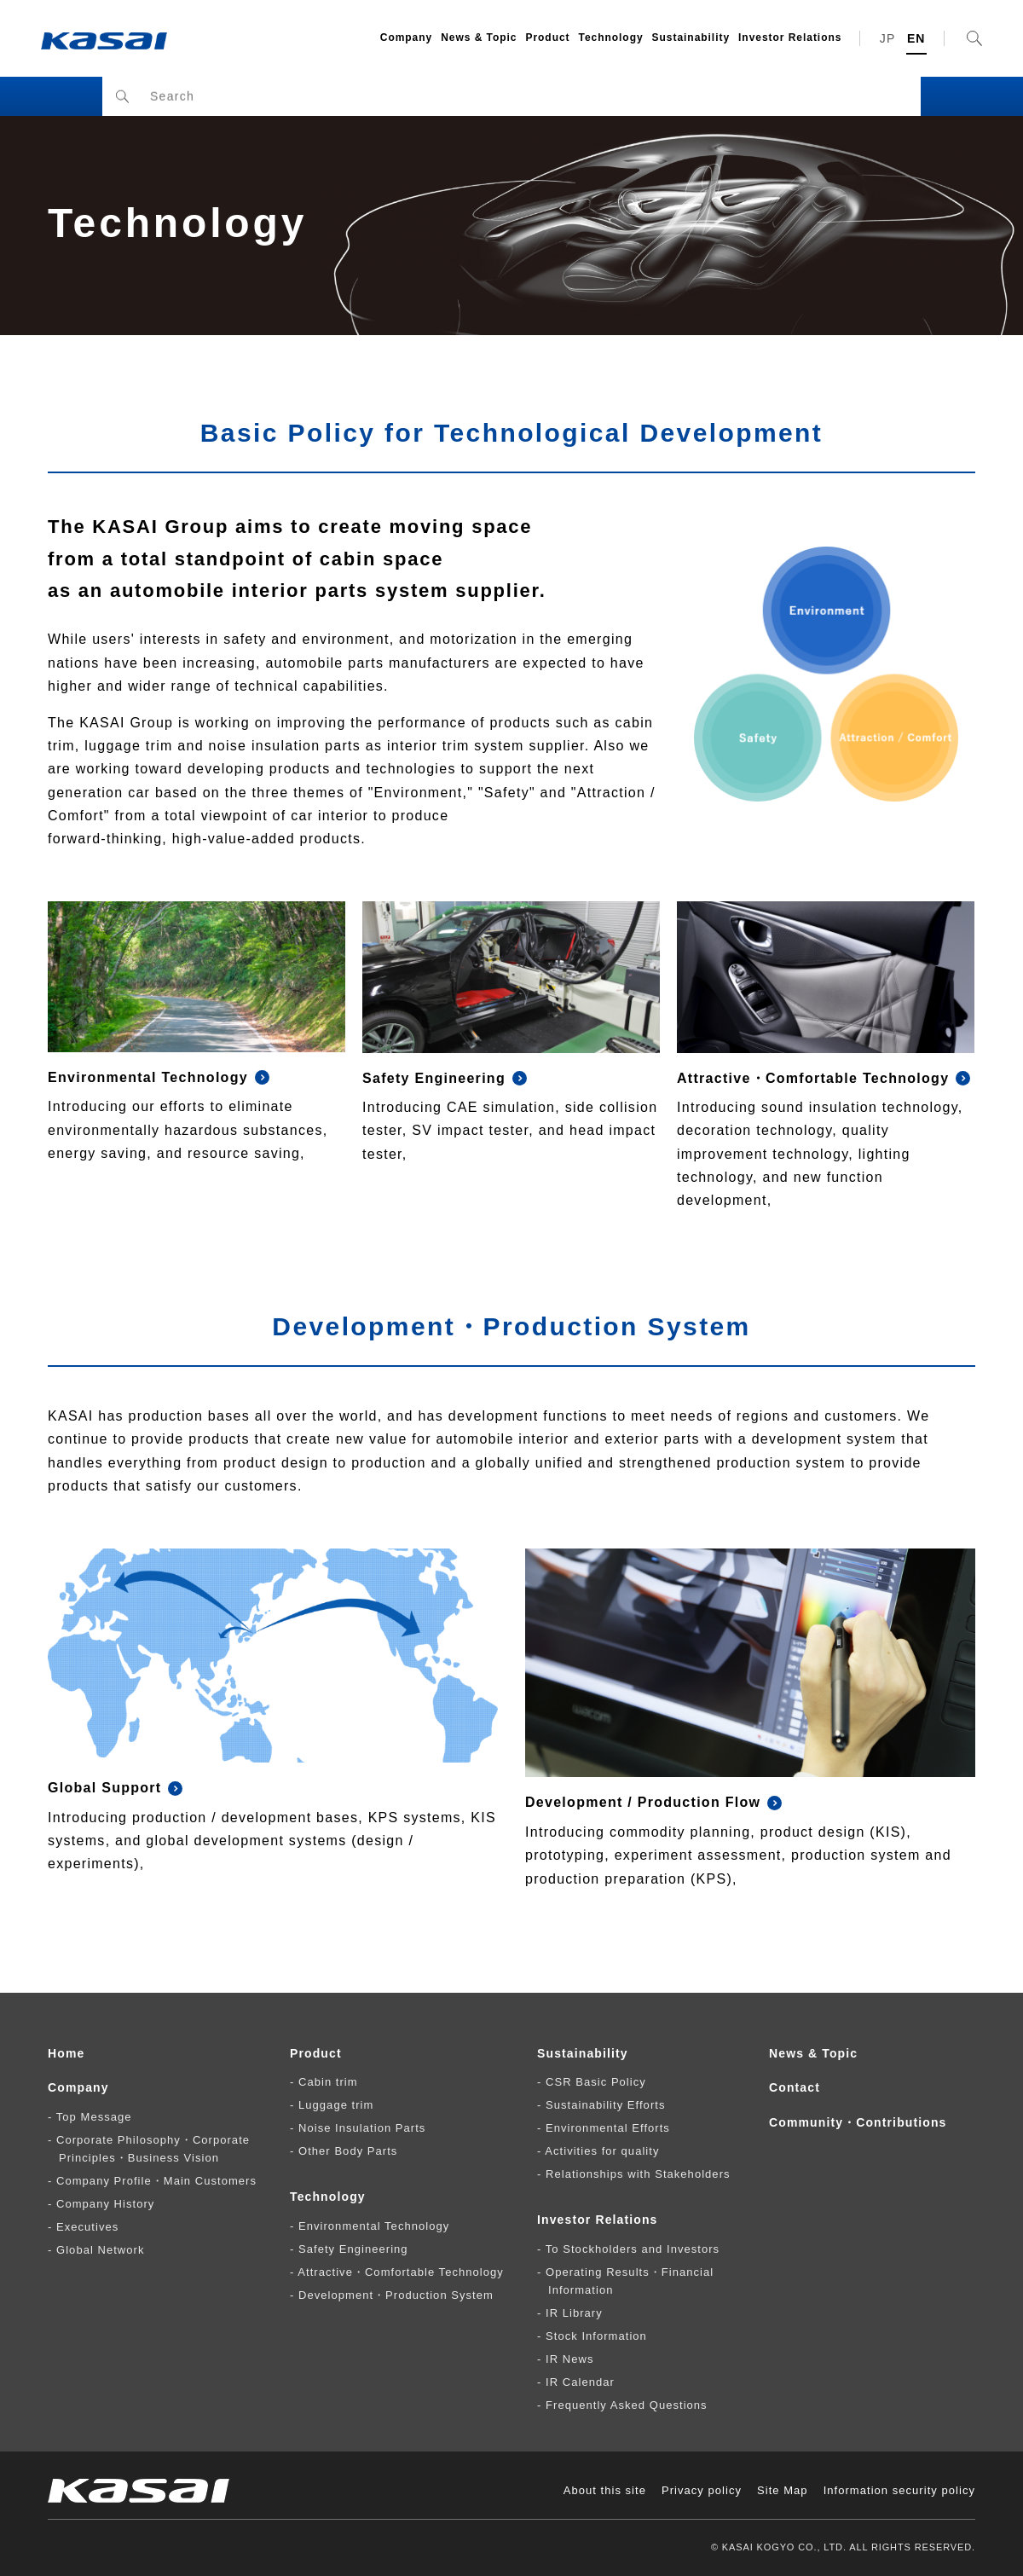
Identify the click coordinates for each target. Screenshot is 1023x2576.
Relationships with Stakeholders (638, 2174)
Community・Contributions (858, 2122)
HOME (95, 95)
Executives (87, 2226)
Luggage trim (335, 2104)
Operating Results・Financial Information (630, 2281)
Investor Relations (789, 37)
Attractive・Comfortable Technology (400, 2272)
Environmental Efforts (608, 2128)
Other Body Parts (347, 2151)
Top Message (94, 2116)
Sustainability (691, 37)
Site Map (782, 2490)
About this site (605, 2490)
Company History (105, 2203)
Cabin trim (328, 2081)
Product (547, 37)
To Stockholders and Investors (633, 2249)
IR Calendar (580, 2382)
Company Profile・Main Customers (156, 2180)
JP (888, 38)
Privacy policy (702, 2490)
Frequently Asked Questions (627, 2405)
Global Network (100, 2249)
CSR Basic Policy (596, 2081)
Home (66, 2053)
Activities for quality (602, 2151)
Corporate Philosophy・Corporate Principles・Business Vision (153, 2148)
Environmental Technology (373, 2226)
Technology (611, 37)
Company (406, 37)
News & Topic (479, 37)
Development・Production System (396, 2295)
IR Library (574, 2313)
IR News (569, 2359)
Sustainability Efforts (605, 2104)
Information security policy (899, 2490)
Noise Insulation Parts (361, 2128)
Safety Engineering (353, 2249)
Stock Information (596, 2336)
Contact (794, 2087)
